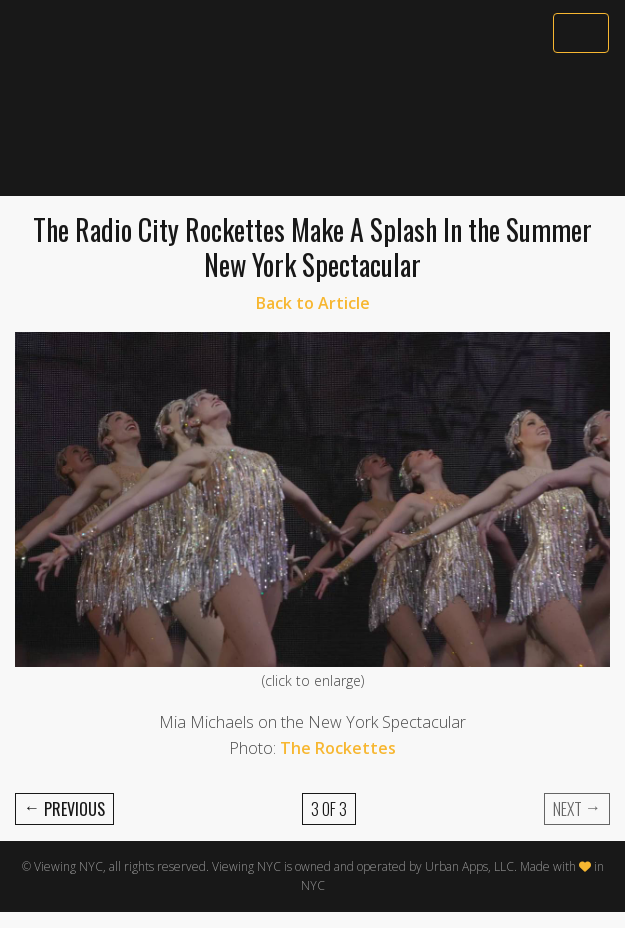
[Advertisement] (312, 127)
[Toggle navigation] (581, 33)
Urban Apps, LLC (469, 866)
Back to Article (313, 303)
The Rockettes (338, 748)
